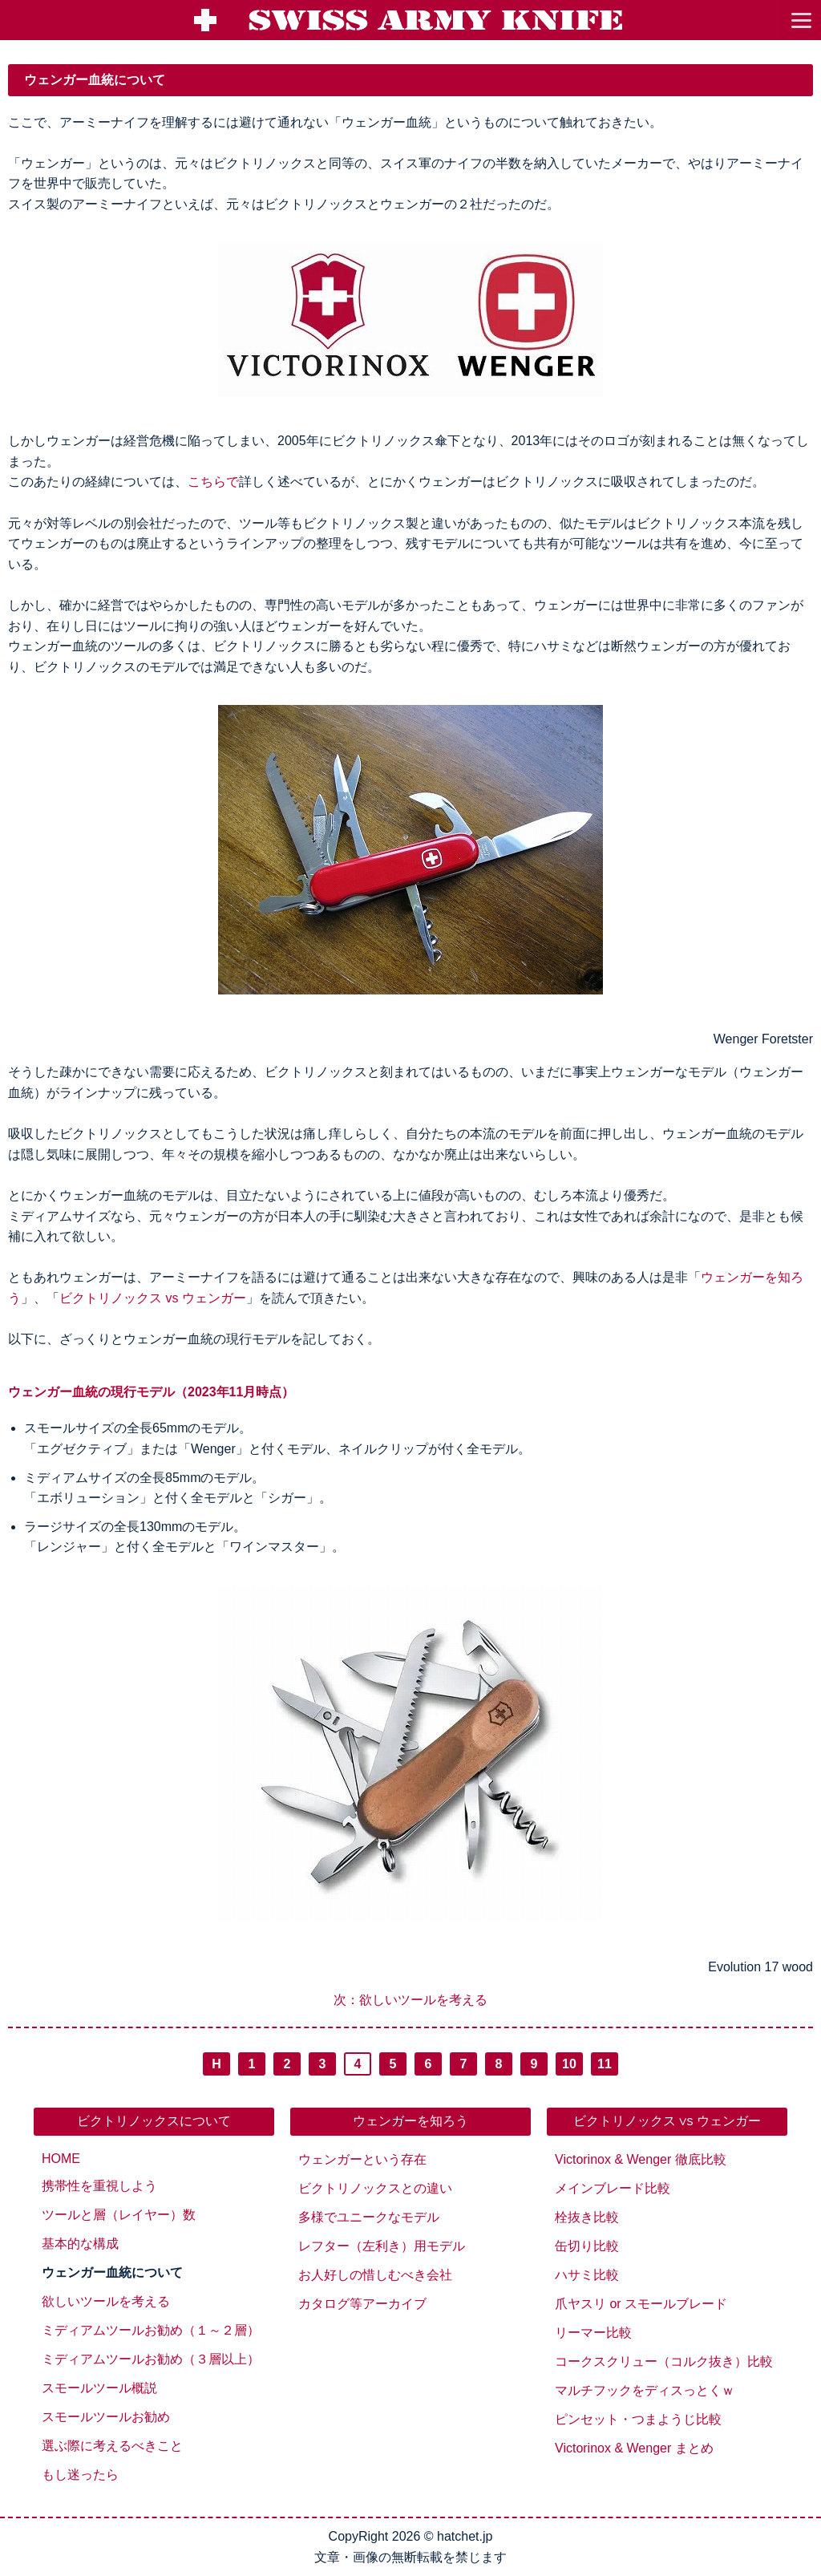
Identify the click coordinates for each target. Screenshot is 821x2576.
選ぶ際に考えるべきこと (112, 2445)
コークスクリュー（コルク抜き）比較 (664, 2361)
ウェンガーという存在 (362, 2159)
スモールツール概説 (99, 2388)
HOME (61, 2158)
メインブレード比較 (612, 2188)
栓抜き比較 (587, 2217)
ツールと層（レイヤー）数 (119, 2215)
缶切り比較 (587, 2246)
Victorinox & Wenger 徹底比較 (640, 2159)
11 (604, 2064)
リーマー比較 (593, 2332)
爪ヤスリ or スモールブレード (641, 2304)
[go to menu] (801, 20)
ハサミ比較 (587, 2275)
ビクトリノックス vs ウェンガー (152, 1298)
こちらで (213, 481)
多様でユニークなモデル (368, 2217)
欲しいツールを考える (106, 2301)
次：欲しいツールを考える (410, 2000)
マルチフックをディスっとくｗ (644, 2390)
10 (569, 2064)
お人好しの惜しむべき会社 (375, 2275)
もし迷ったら (80, 2474)
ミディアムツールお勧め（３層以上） (151, 2359)
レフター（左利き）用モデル (381, 2246)
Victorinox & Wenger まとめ (634, 2448)
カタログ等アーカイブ (362, 2304)
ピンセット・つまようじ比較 (638, 2419)
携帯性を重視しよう (99, 2186)
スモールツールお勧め (106, 2417)
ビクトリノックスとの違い (375, 2188)
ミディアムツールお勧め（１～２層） (151, 2330)
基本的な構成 (80, 2243)
